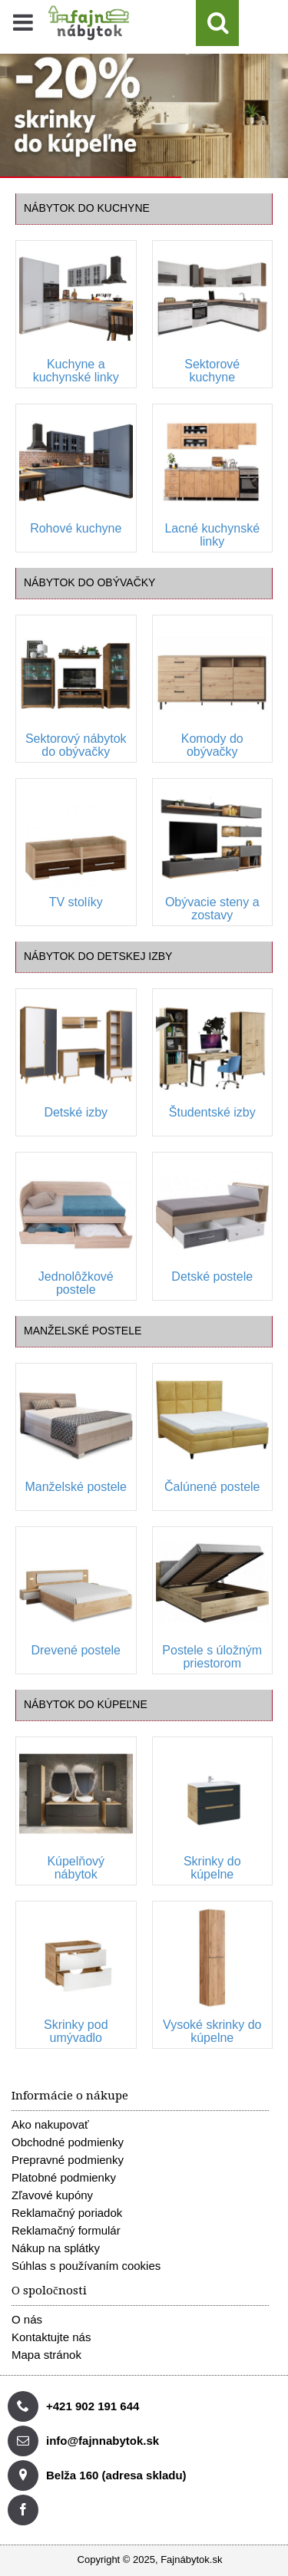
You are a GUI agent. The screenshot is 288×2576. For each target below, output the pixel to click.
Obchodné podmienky (68, 2142)
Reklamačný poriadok (67, 2212)
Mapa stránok (46, 2354)
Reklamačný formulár (66, 2230)
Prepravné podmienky (68, 2159)
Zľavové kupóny (52, 2195)
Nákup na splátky (56, 2247)
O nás (27, 2319)
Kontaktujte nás (51, 2336)
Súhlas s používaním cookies (86, 2265)
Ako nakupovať (50, 2124)
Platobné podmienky (64, 2177)
